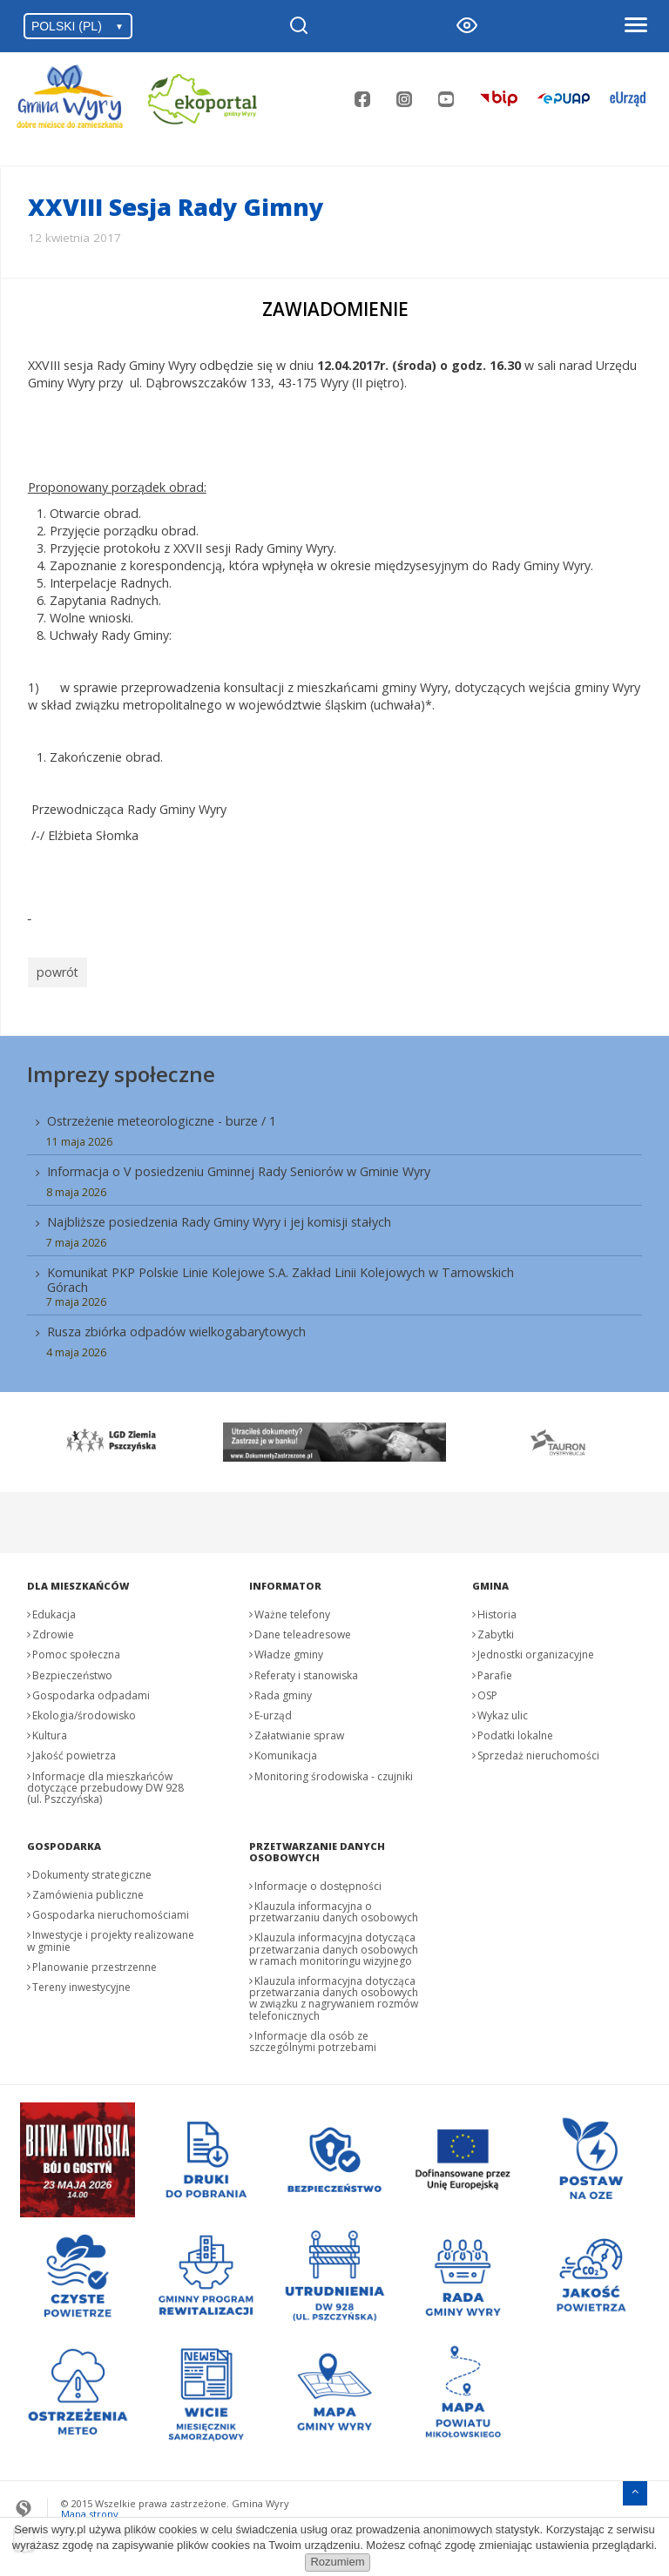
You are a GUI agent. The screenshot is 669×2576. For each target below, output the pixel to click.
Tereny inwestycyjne (81, 1982)
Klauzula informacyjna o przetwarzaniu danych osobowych (333, 1907)
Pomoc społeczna (76, 1650)
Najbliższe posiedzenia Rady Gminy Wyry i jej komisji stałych (219, 1217)
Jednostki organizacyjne (535, 1650)
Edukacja (54, 1610)
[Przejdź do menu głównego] (635, 2486)
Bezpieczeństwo (72, 1670)
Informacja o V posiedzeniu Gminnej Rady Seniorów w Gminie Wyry (238, 1167)
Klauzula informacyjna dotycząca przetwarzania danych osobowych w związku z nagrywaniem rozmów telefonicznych (333, 1994)
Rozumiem (337, 2561)
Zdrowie (53, 1630)
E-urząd (273, 1711)
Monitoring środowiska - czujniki (333, 1771)
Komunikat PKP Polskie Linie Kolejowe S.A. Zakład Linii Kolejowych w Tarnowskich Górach (280, 1275)
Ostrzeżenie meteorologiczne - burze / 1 (161, 1116)
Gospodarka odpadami (91, 1691)
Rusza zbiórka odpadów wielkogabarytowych (176, 1327)
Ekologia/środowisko (84, 1711)
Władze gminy (288, 1650)
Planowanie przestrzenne (94, 1962)
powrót (55, 970)
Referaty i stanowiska (306, 1670)
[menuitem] (335, 1230)
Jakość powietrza (74, 1751)
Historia (497, 1610)
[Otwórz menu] (635, 26)
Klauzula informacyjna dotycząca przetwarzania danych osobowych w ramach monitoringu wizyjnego (333, 1944)
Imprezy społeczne (121, 1069)
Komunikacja (285, 1751)
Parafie (494, 1670)
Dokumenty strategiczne (92, 1870)
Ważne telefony (292, 1610)
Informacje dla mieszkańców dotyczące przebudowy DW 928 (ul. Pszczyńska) (105, 1782)
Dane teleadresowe (302, 1630)
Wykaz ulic (502, 1711)
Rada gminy (283, 1691)
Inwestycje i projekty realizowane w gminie (110, 1936)
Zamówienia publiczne (88, 1890)
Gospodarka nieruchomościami (110, 1910)
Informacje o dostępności (318, 1881)
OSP (487, 1691)
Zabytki (495, 1630)
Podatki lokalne (515, 1731)
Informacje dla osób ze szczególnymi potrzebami (312, 2037)
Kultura (49, 1731)
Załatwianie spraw (299, 1731)
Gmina (490, 1581)
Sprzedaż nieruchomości (538, 1751)
